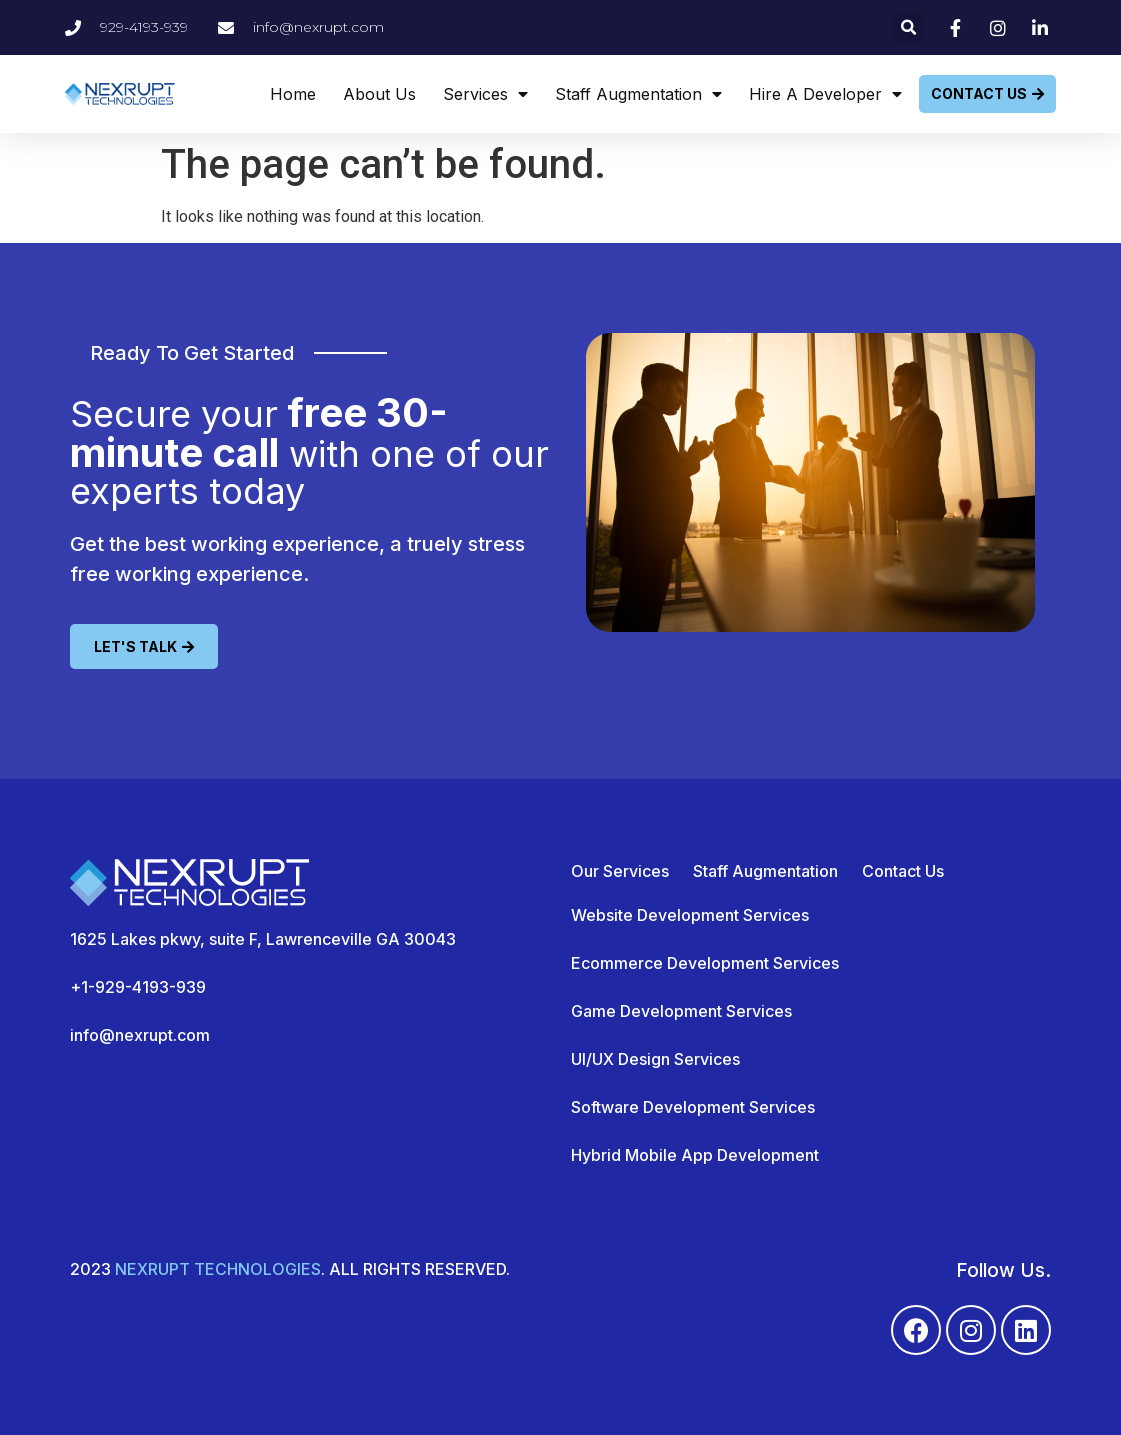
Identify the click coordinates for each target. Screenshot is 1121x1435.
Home (293, 94)
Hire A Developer (825, 94)
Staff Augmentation (638, 94)
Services (485, 94)
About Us (379, 94)
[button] (908, 27)
